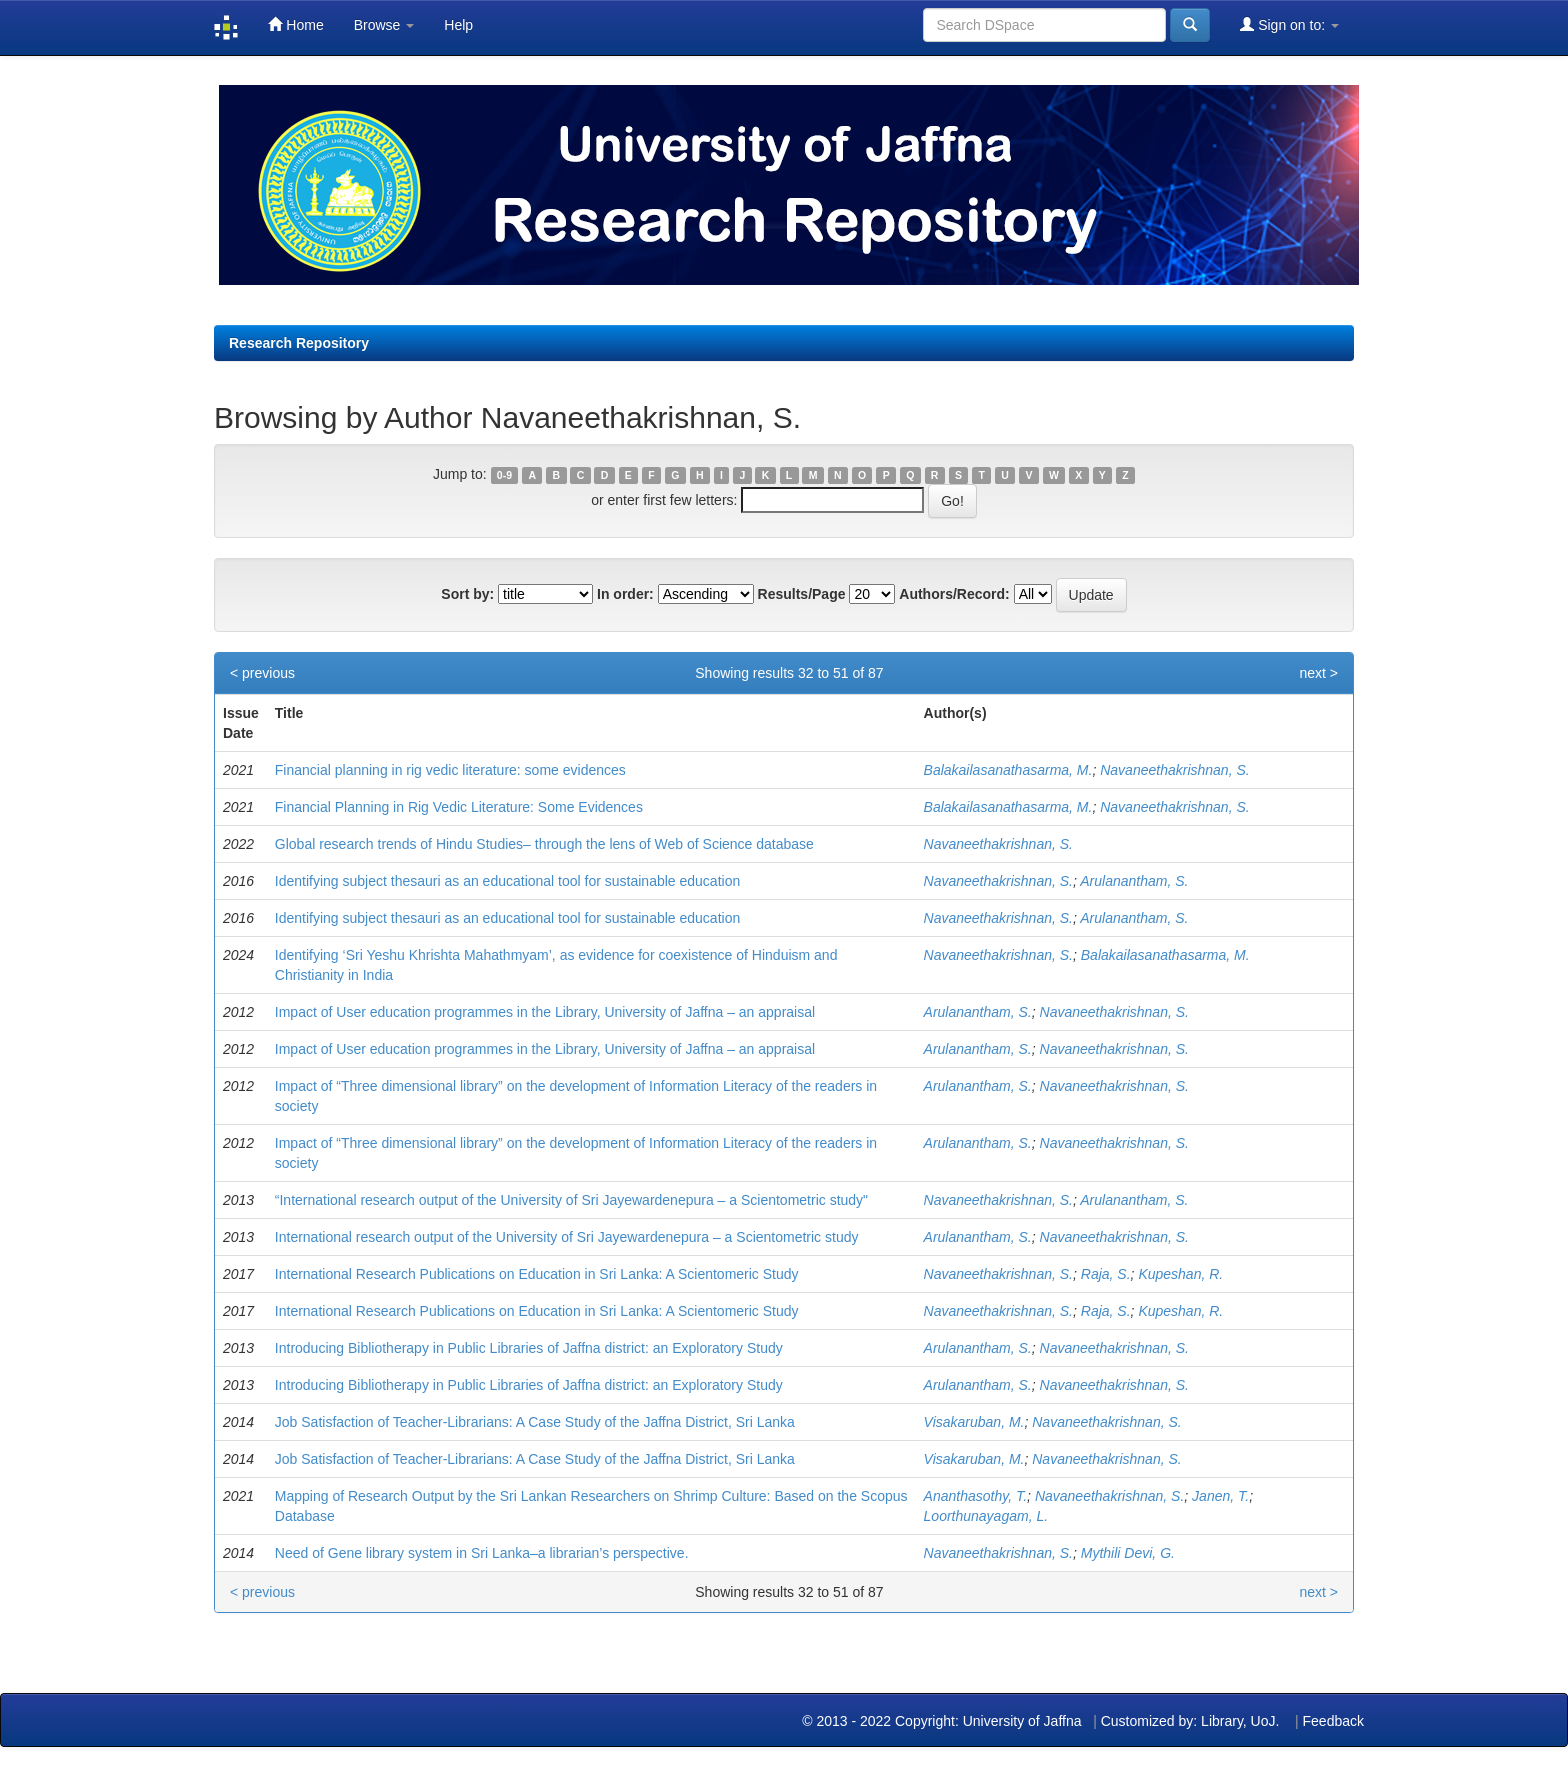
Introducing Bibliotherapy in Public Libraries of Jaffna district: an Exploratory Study (529, 1348)
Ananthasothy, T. (976, 1496)
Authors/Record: (954, 594)
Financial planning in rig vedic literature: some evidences (450, 770)
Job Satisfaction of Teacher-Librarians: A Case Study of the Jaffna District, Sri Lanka (535, 1422)
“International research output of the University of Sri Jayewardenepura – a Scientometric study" (571, 1200)
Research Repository (299, 343)
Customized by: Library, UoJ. (1190, 1721)
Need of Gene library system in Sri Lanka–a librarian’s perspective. (482, 1553)
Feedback (1333, 1721)
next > (1318, 673)
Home (295, 24)
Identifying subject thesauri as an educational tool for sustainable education (507, 881)
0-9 (504, 475)
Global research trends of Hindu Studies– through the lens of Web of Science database (544, 844)
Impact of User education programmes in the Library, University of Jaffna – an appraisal (545, 1012)
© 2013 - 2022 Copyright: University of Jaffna (943, 1721)
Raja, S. (1106, 1274)
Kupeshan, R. (1180, 1274)
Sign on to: (1289, 24)
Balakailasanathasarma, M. (1008, 770)
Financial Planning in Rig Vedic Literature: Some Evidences (459, 807)
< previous (262, 673)
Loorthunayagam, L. (986, 1516)
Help (458, 25)
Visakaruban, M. (974, 1422)
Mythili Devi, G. (1128, 1553)
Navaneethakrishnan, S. (1174, 770)
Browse (384, 25)
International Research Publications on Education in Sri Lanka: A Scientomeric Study (537, 1274)
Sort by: (467, 594)
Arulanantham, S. (1134, 881)
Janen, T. (1220, 1496)
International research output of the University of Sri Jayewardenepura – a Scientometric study (567, 1237)
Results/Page (802, 594)
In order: (625, 594)
